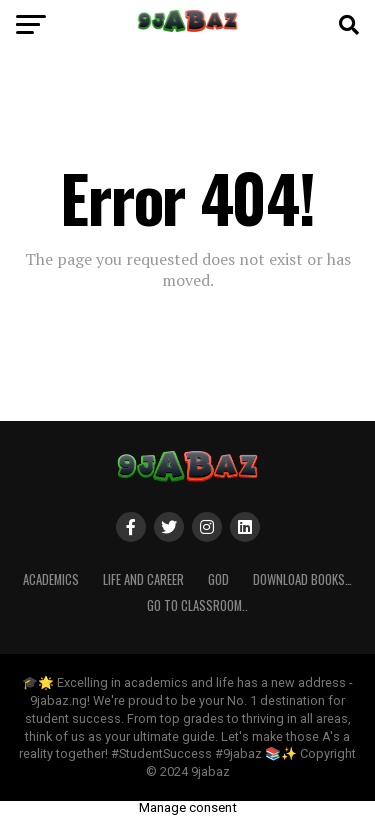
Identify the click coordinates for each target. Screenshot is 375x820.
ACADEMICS (51, 579)
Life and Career (143, 579)
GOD (218, 579)
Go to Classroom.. (197, 605)
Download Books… (302, 579)
